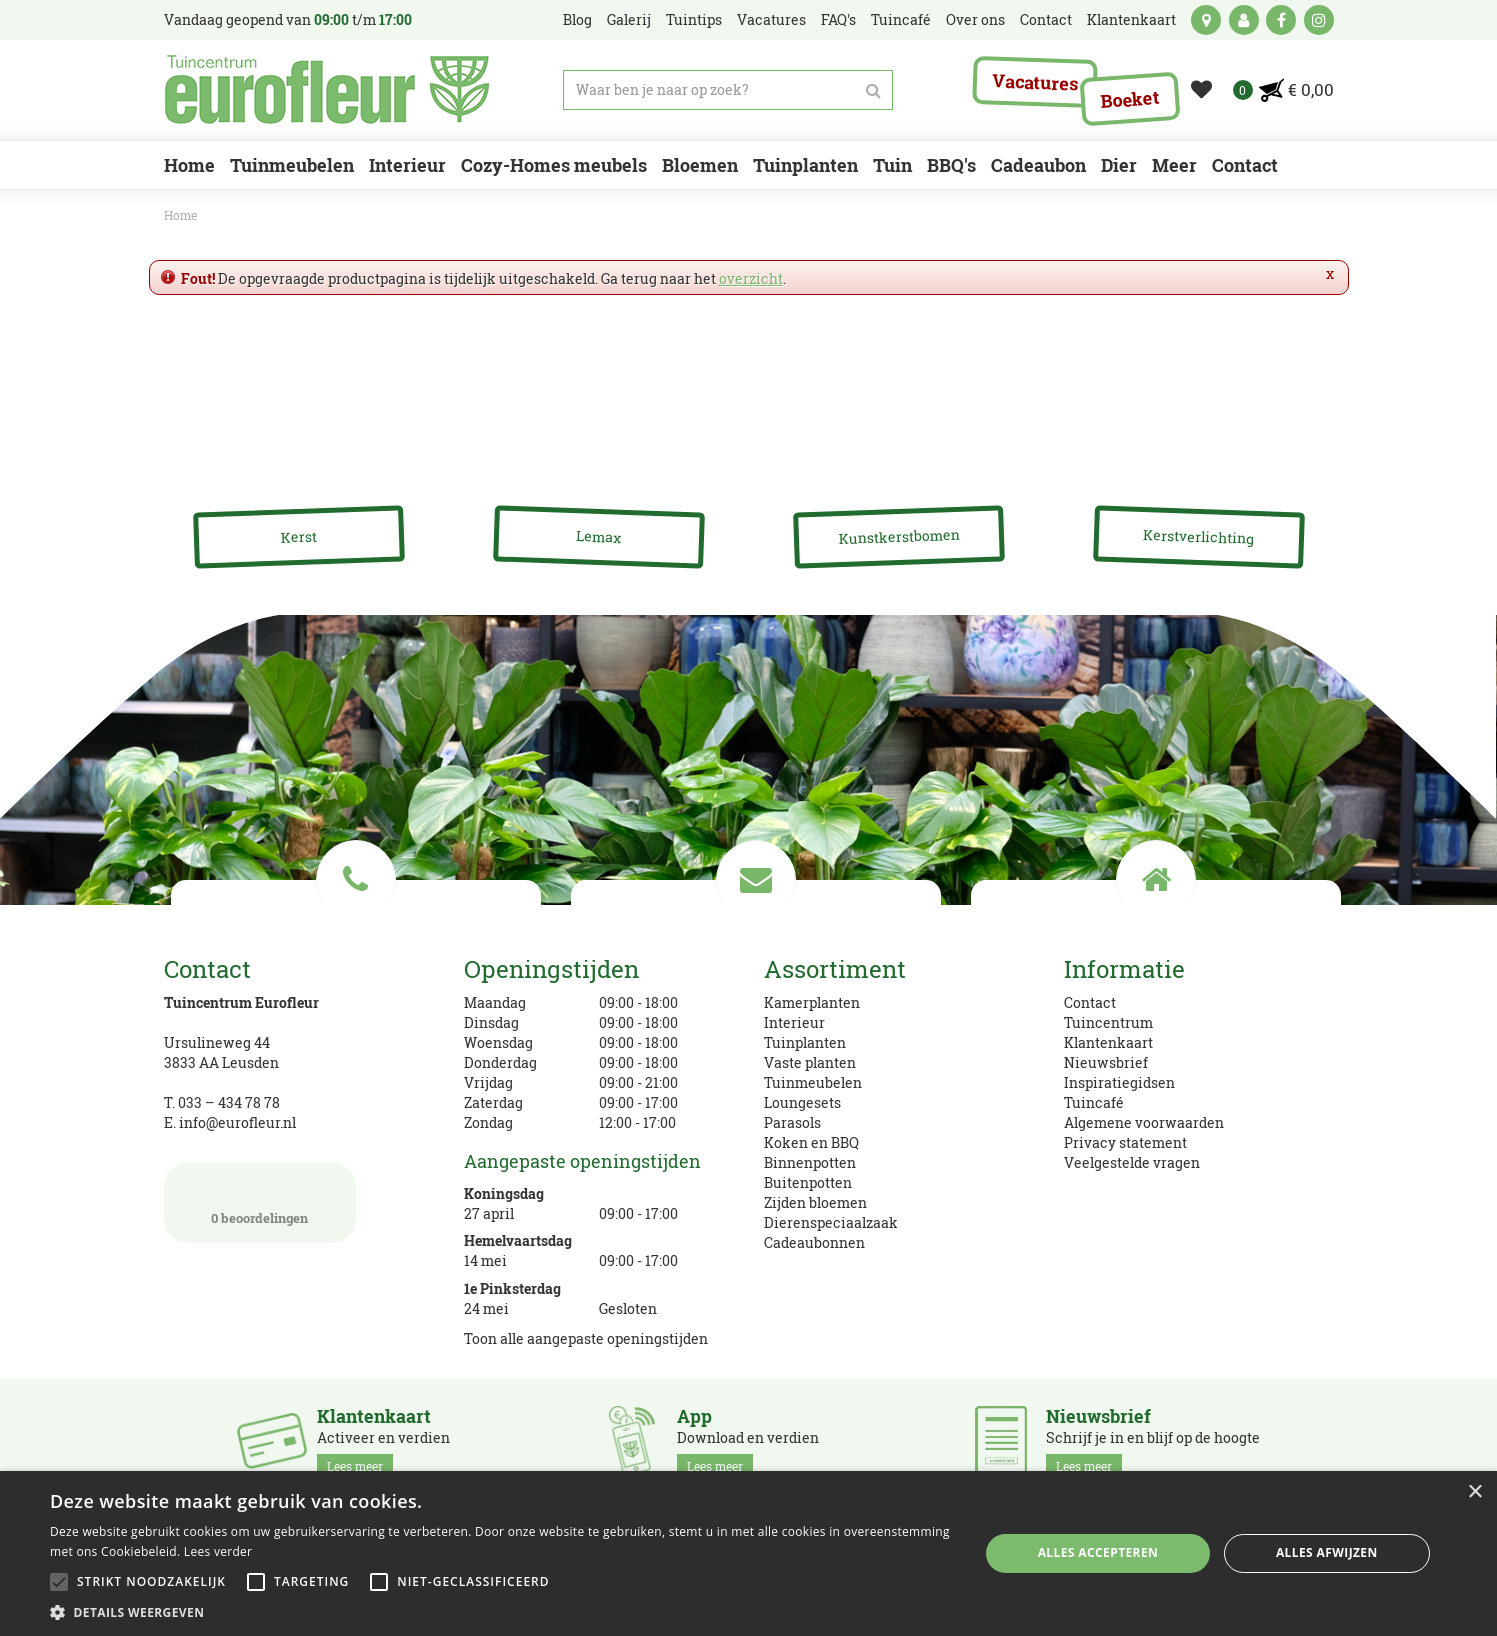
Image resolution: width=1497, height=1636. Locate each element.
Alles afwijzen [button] (1327, 1552)
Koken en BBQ (811, 1142)
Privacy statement (1125, 1142)
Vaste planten (810, 1062)
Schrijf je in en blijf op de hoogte (1153, 1442)
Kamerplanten (812, 1002)
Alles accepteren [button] (1098, 1552)
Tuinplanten (805, 1042)
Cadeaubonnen (814, 1242)
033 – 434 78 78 (229, 1102)
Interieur (794, 1022)
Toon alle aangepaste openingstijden (586, 1338)
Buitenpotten (808, 1182)
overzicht (751, 278)
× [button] (1474, 1492)
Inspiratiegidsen (1119, 1082)
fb (1281, 20)
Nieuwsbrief (1106, 1062)
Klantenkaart (1108, 1042)
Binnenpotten (810, 1162)
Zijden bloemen (815, 1202)
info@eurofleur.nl (237, 1122)
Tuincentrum (1108, 1022)
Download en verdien (748, 1442)
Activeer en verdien (383, 1442)
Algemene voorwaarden (1144, 1122)
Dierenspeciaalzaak (831, 1222)
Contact (1090, 1002)
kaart (1206, 20)
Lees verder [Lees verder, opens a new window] (218, 1551)
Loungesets (802, 1102)
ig (1319, 20)
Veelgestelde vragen (1132, 1162)
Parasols (792, 1122)
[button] (501, 1611)
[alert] (748, 1553)
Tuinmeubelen (813, 1082)
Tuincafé (1094, 1102)
